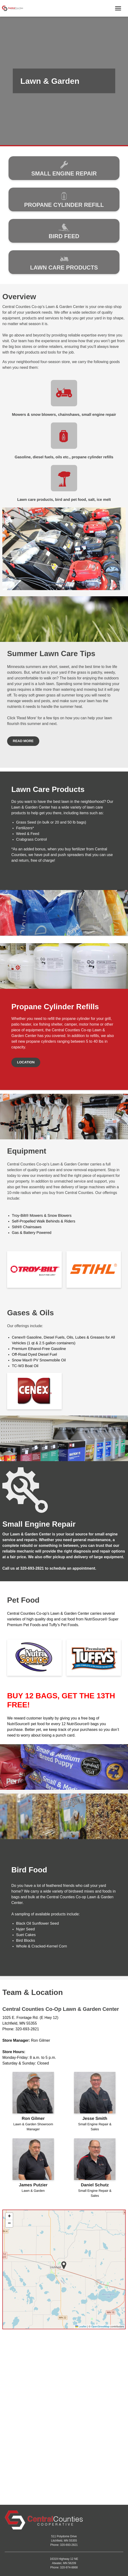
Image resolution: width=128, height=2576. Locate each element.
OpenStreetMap (100, 2326)
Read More (23, 741)
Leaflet (81, 2326)
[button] (63, 2265)
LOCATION (26, 1062)
